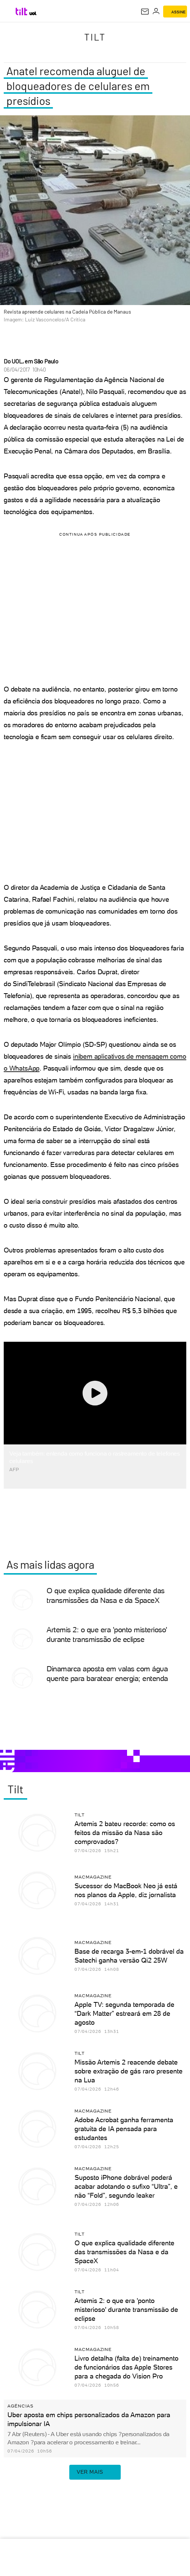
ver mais (95, 2472)
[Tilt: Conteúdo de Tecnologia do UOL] (21, 11)
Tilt (95, 36)
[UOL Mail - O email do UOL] (144, 11)
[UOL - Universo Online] (33, 13)
